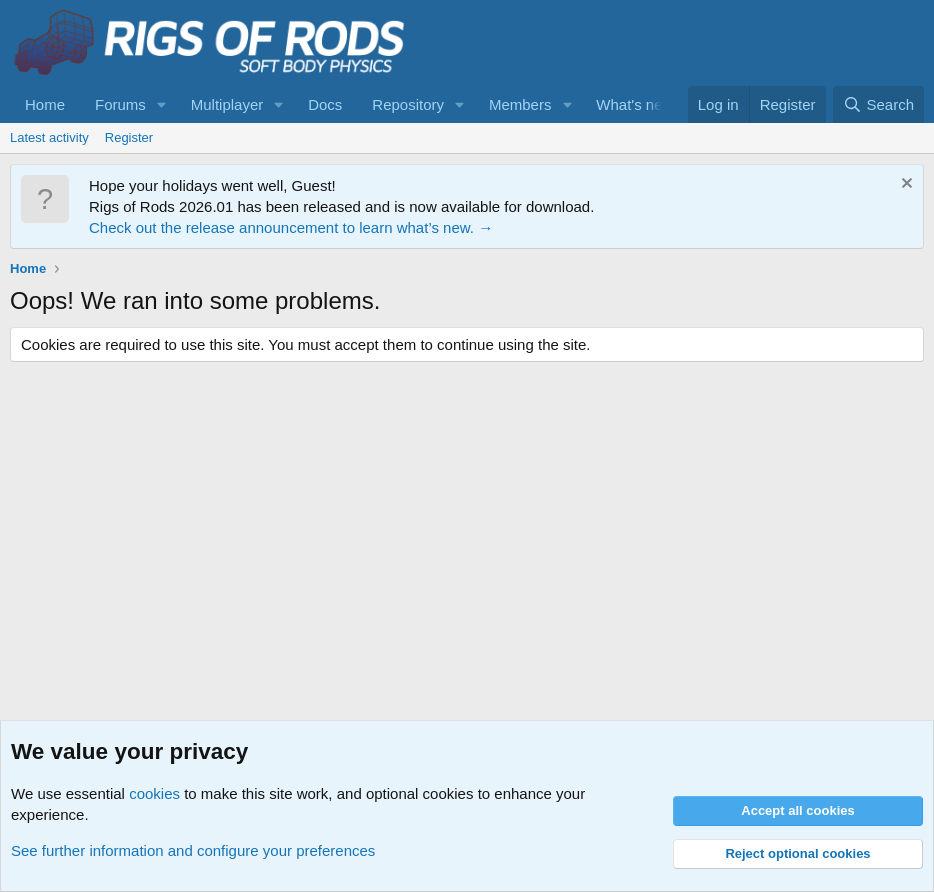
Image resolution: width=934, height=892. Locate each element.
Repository (408, 104)
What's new (634, 104)
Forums (120, 104)
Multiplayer (227, 104)
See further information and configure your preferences (193, 850)
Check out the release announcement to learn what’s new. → (291, 227)
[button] (162, 104)
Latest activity (49, 137)
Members (520, 104)
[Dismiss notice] (904, 185)
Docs (325, 104)
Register (129, 137)
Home (45, 104)
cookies (154, 793)
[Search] (878, 104)
